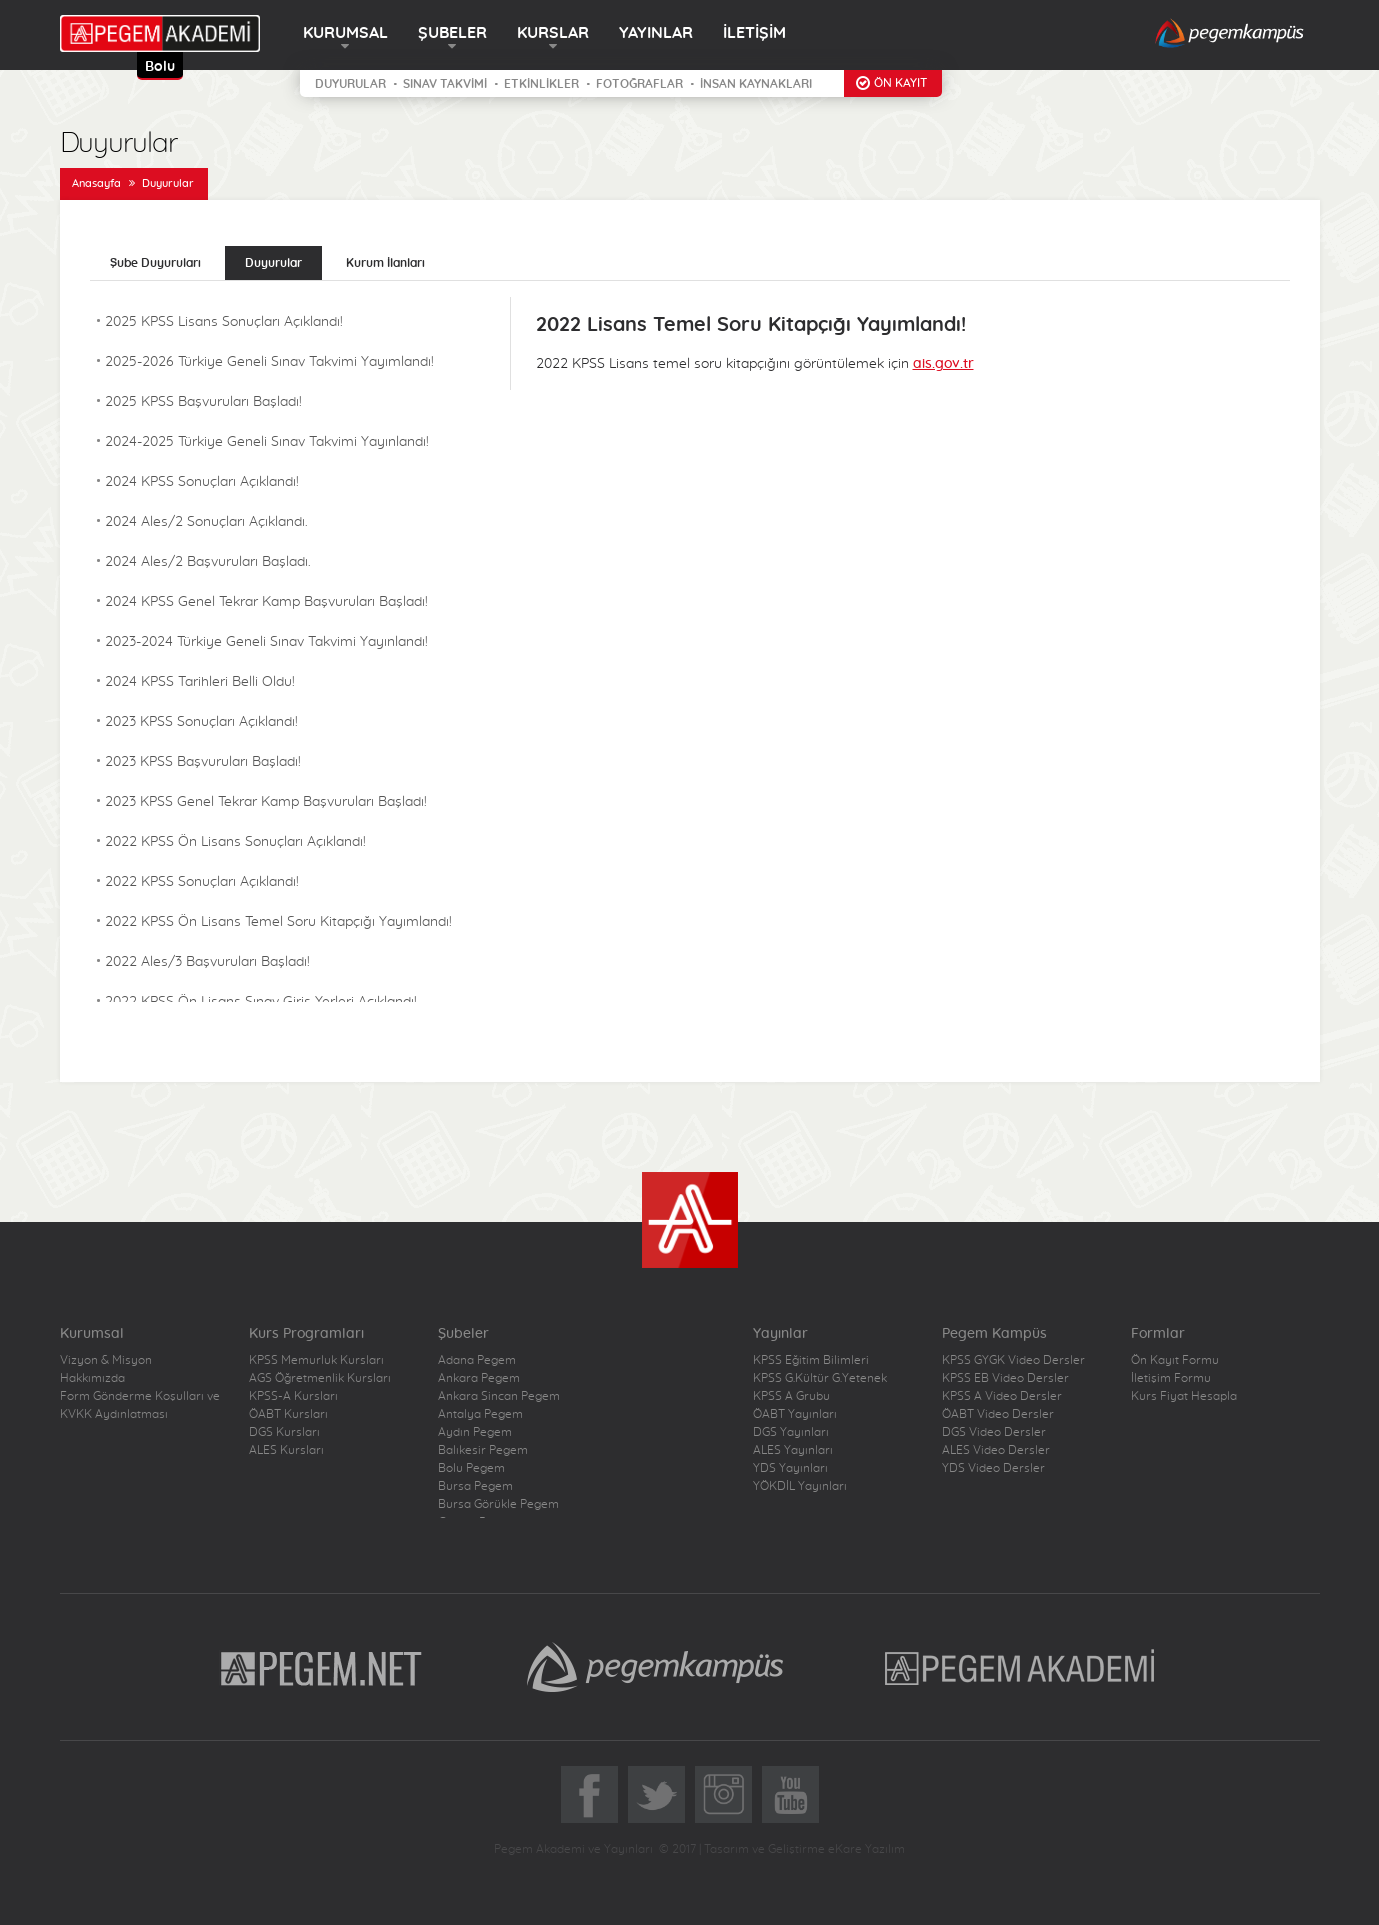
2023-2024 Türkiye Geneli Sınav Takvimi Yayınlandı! (266, 642)
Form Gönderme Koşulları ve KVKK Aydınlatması (140, 1405)
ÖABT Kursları (288, 1414)
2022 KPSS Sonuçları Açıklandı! (202, 882)
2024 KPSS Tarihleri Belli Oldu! (200, 682)
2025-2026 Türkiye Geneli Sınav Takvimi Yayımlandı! (269, 362)
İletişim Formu (1171, 1378)
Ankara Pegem (479, 1378)
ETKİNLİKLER (541, 84)
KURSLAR (553, 33)
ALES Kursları (286, 1450)
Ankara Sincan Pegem (499, 1396)
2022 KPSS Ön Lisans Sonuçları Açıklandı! (235, 842)
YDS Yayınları (790, 1468)
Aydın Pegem (475, 1432)
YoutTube (790, 1794)
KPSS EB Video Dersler (1005, 1378)
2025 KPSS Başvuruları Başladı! (203, 402)
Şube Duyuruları (155, 263)
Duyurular (168, 183)
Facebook (589, 1794)
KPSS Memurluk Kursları (316, 1360)
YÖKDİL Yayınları (800, 1486)
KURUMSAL (345, 33)
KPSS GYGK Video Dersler (1013, 1360)
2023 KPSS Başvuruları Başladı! (203, 762)
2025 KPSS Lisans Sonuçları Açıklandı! (224, 322)
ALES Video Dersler (996, 1450)
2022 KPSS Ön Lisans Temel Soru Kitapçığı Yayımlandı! (278, 922)
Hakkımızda (92, 1378)
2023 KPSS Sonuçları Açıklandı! (201, 722)
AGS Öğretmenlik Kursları (320, 1378)
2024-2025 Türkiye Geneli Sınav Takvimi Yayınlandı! (267, 442)
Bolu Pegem (471, 1468)
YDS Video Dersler (993, 1468)
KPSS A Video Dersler (1002, 1396)
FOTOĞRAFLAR (639, 84)
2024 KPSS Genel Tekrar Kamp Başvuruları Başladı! (266, 602)
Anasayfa (96, 183)
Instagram (723, 1794)
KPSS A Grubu (791, 1396)
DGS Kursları (284, 1432)
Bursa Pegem (475, 1486)
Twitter (656, 1794)
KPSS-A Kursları (293, 1396)
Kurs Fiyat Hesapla (1184, 1396)
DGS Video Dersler (994, 1432)
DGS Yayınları (791, 1432)
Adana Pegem (477, 1360)
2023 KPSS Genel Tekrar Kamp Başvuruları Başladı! (266, 802)
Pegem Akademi (1022, 1667)
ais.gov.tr (943, 364)
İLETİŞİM (754, 33)
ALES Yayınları (793, 1450)
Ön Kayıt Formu (1175, 1360)
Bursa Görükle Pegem (498, 1504)
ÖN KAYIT (900, 83)
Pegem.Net (322, 1667)
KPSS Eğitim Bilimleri (811, 1360)
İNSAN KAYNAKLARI (756, 84)
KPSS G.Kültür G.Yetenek (820, 1378)
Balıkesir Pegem (483, 1450)
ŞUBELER (452, 33)
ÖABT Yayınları (795, 1414)
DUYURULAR (350, 84)
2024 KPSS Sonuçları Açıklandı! (202, 482)
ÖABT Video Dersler (998, 1414)
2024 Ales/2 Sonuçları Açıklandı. (206, 522)
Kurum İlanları (385, 263)
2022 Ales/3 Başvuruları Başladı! (207, 962)
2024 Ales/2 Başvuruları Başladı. (208, 562)
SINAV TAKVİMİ (445, 84)
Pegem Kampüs (655, 1667)
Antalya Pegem (480, 1414)
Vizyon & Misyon (106, 1360)
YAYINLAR (656, 33)
